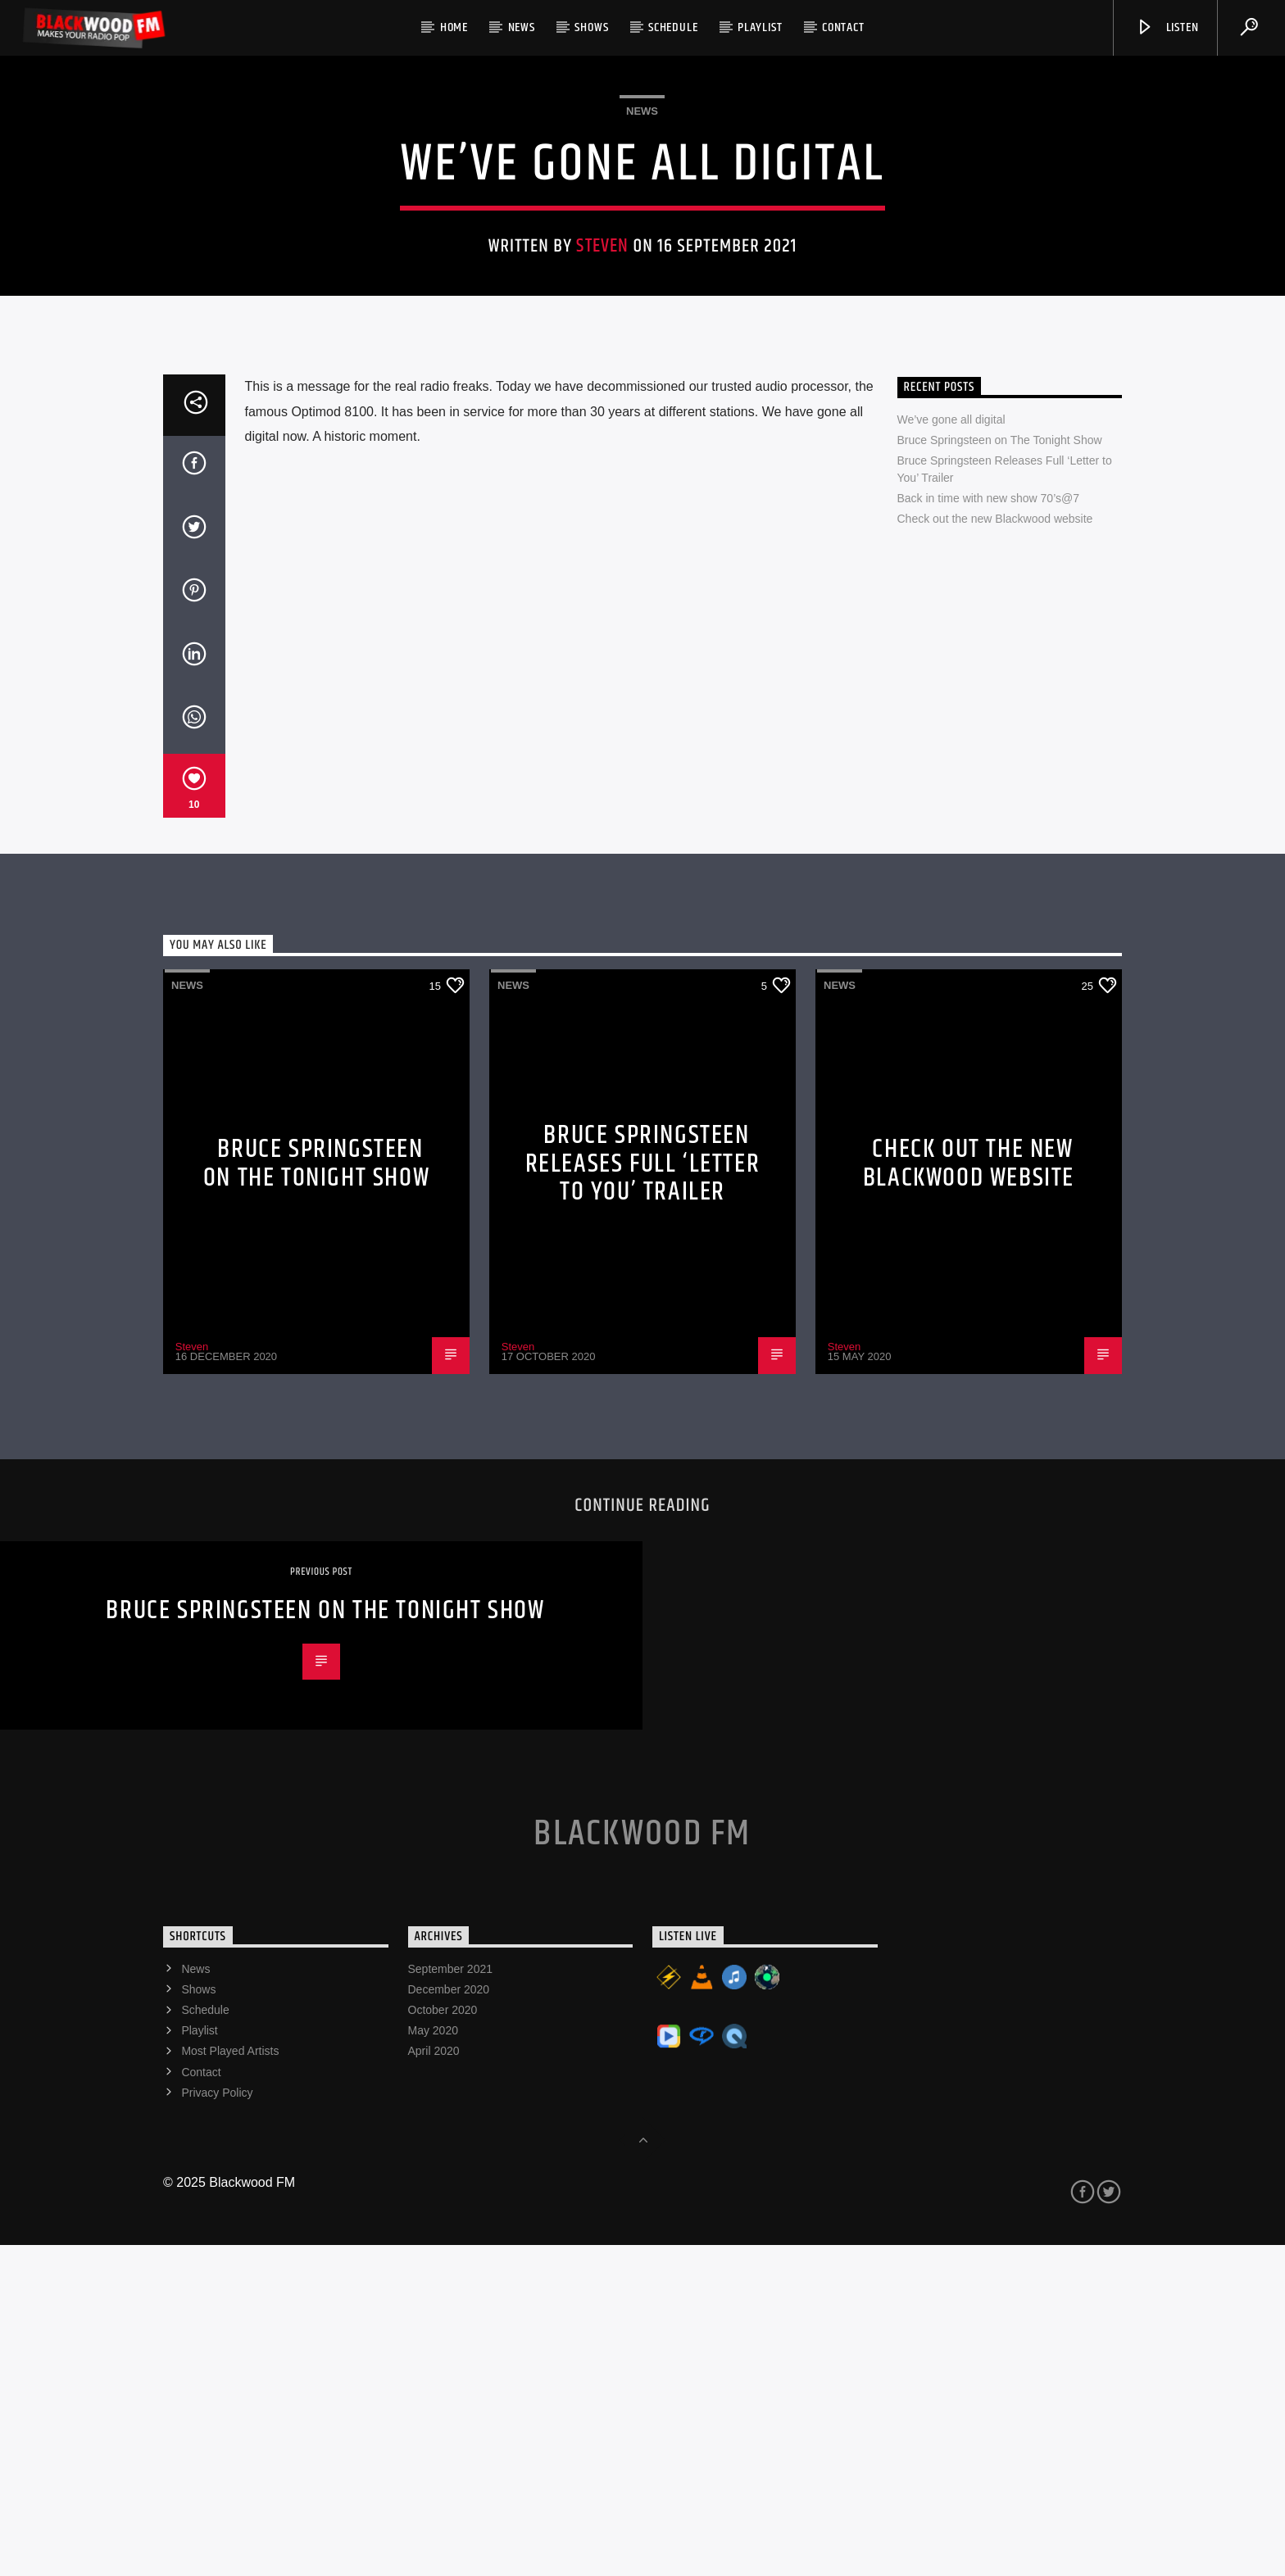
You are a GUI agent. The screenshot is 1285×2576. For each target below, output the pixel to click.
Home (454, 27)
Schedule (672, 27)
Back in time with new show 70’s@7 (988, 829)
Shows (591, 27)
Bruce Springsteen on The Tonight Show (999, 771)
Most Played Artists (230, 2381)
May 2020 (433, 2361)
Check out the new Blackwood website (995, 849)
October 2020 (443, 2340)
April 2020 (434, 2381)
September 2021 (450, 2299)
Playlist (760, 27)
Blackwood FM (642, 2164)
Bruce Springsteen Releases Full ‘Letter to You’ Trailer (643, 1494)
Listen (1167, 27)
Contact (843, 27)
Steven (602, 411)
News (521, 27)
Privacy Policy (216, 2423)
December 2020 (449, 2320)
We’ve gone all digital (951, 750)
